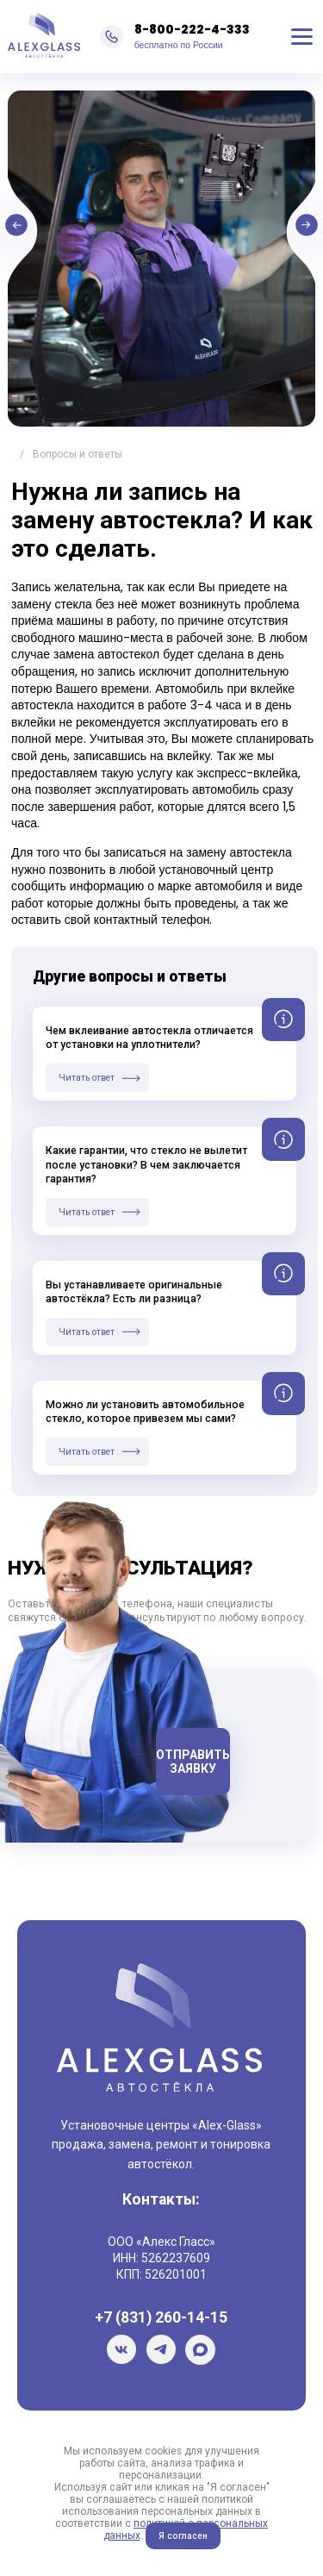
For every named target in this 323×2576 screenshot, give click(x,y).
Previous (77, 231)
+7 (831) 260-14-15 (161, 2317)
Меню (302, 37)
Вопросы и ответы (77, 454)
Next (246, 231)
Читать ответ (87, 1077)
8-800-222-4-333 (192, 29)
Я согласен (183, 2536)
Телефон (117, 1722)
